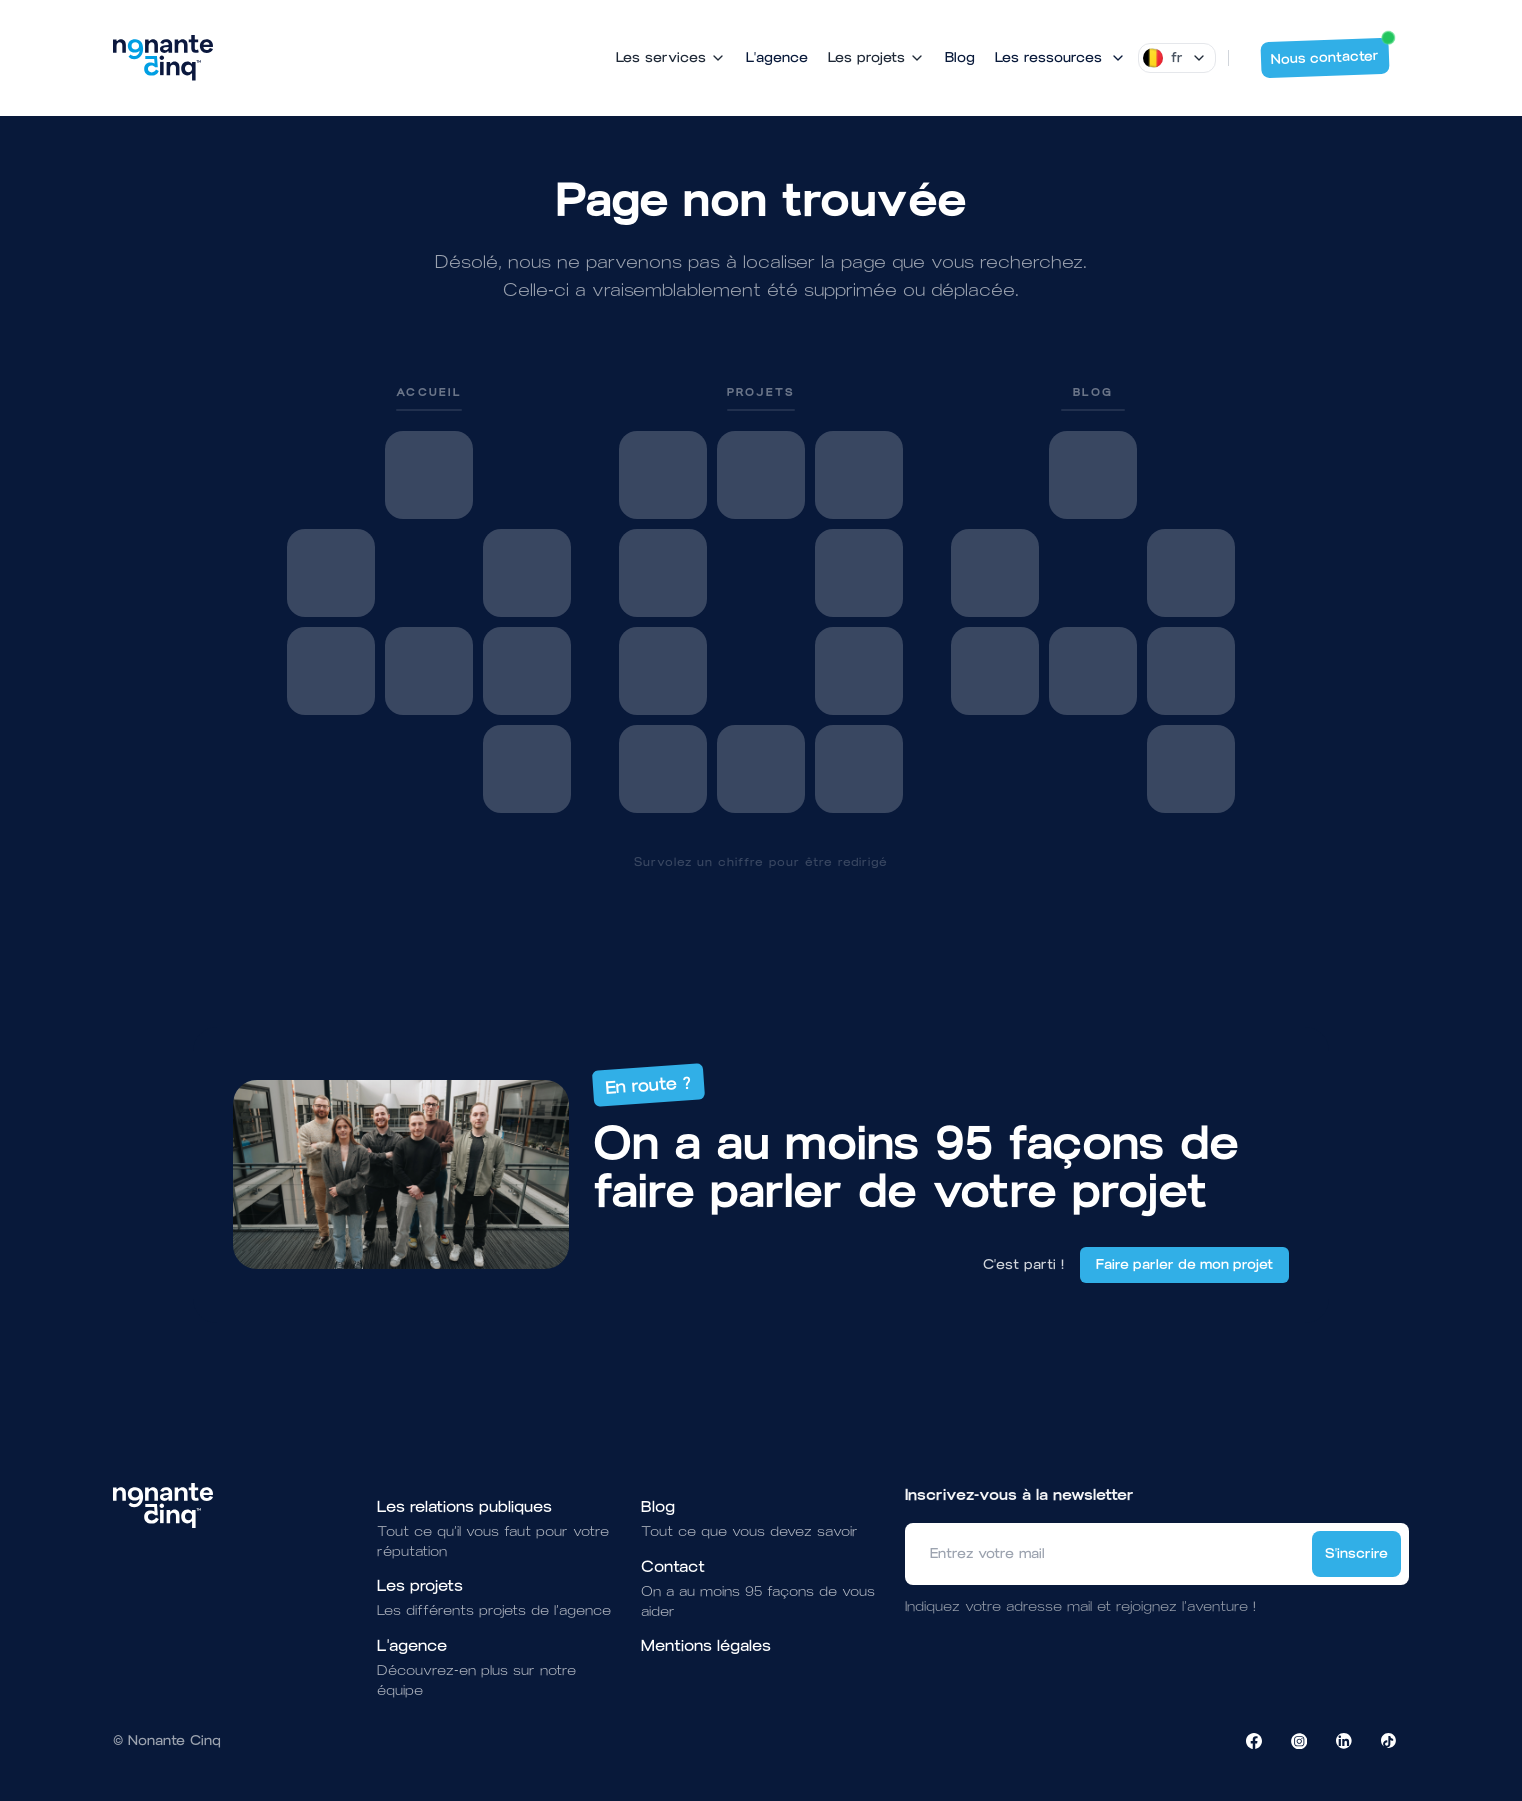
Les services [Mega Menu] (671, 57)
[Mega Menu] (1060, 58)
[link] (429, 598)
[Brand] (163, 58)
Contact (673, 1566)
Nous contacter (1330, 53)
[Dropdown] (1177, 58)
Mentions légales (706, 1645)
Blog (960, 57)
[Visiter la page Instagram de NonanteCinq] (1299, 1741)
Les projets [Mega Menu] (876, 57)
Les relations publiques (464, 1506)
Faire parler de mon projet (1184, 1264)
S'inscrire (1356, 1553)
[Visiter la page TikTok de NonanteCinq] (1389, 1741)
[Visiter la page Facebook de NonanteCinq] (1254, 1741)
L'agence (777, 57)
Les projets (420, 1585)
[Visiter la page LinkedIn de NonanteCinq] (1344, 1741)
